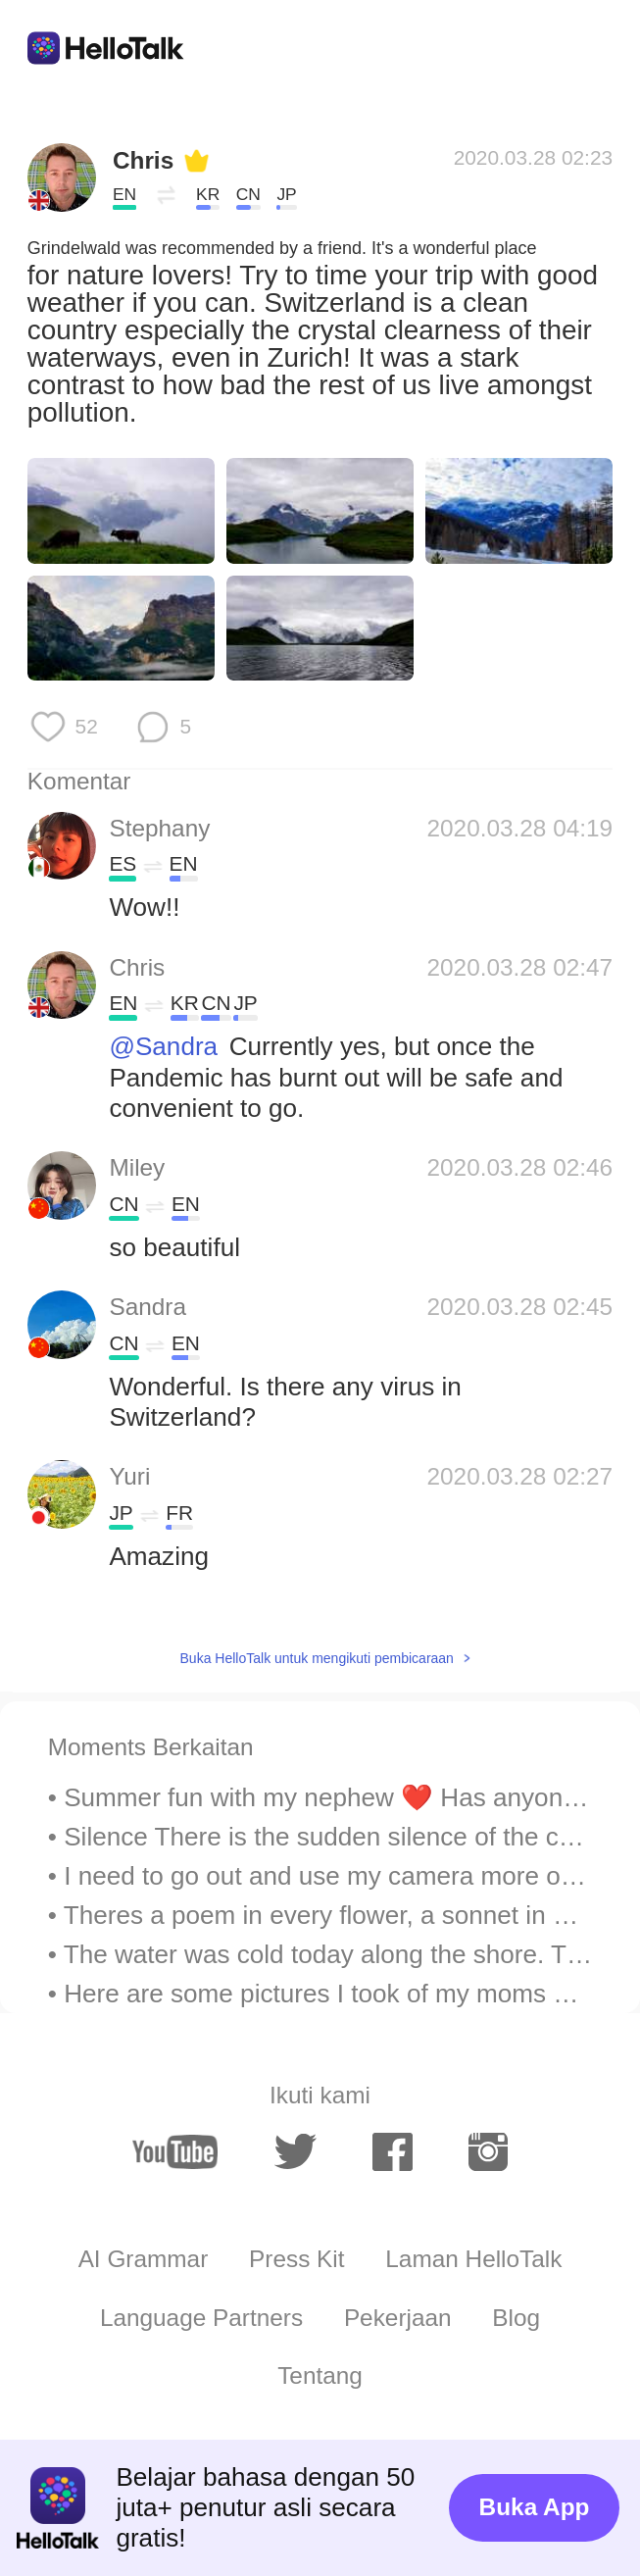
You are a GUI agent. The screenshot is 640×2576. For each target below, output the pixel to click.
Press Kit (296, 2259)
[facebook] (392, 2151)
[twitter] (296, 2152)
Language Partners (201, 2317)
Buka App (534, 2507)
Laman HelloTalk (473, 2259)
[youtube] (175, 2152)
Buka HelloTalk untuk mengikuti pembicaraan (317, 1658)
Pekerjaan (398, 2317)
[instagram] (488, 2151)
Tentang (320, 2375)
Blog (516, 2317)
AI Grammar (143, 2259)
